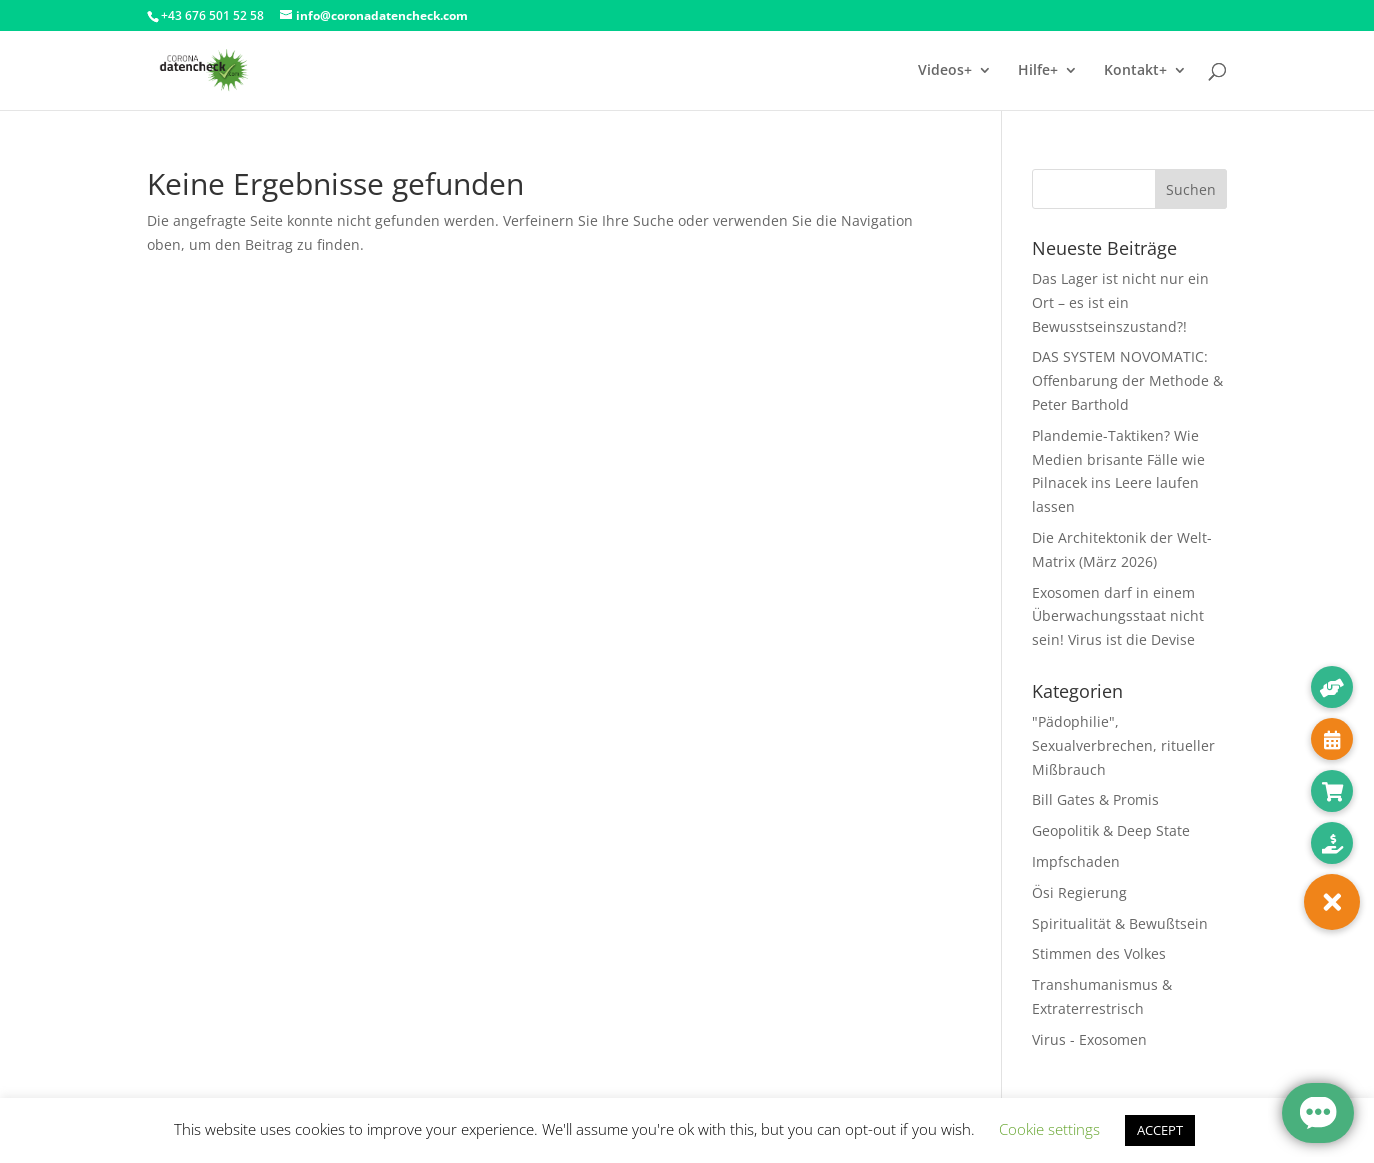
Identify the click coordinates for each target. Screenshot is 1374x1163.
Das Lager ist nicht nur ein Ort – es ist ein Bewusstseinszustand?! (1120, 302)
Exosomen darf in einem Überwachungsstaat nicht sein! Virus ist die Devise (1118, 616)
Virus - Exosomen (1089, 1039)
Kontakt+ (1135, 71)
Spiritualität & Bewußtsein (1120, 923)
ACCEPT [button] (1160, 1130)
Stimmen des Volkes (1099, 953)
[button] (1332, 902)
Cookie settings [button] (1049, 1129)
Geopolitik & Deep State (1111, 830)
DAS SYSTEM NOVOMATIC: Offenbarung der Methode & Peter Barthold (1127, 380)
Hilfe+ (1038, 71)
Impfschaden (1076, 861)
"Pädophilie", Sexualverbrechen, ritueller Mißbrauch (1123, 745)
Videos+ (945, 71)
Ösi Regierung (1079, 892)
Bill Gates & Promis (1095, 799)
